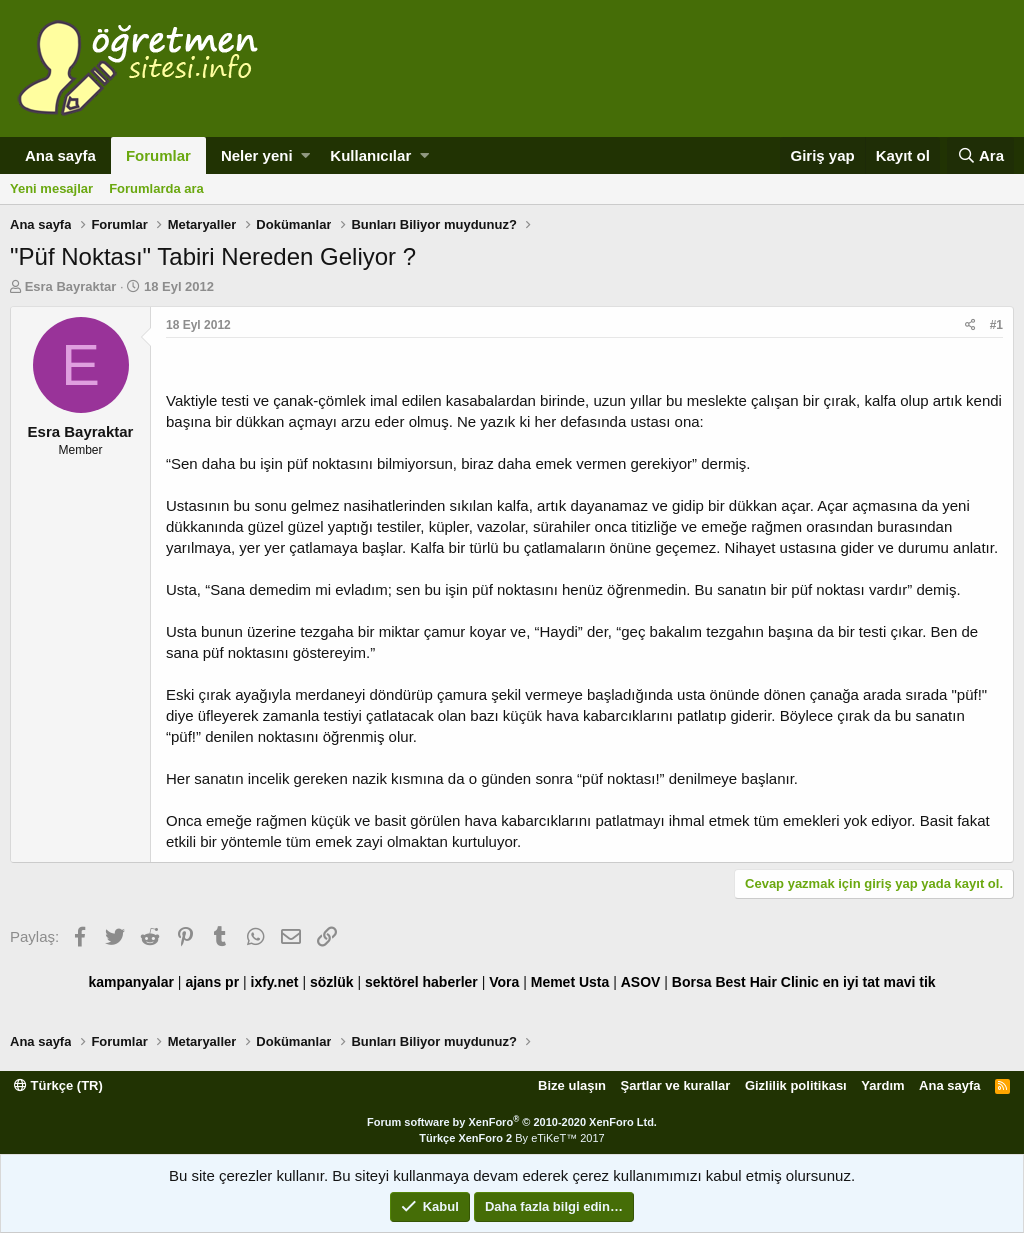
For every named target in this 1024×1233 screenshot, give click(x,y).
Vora (504, 982)
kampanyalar (131, 982)
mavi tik (909, 982)
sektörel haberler (421, 982)
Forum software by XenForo (512, 1122)
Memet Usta (570, 982)
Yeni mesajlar (51, 188)
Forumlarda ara (156, 188)
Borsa (692, 982)
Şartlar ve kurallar (676, 1085)
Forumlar (158, 155)
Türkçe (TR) (58, 1085)
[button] (305, 155)
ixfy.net (275, 982)
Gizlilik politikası (796, 1085)
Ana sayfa (60, 155)
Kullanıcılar (370, 155)
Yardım (882, 1085)
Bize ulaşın (572, 1085)
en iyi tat (851, 982)
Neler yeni (257, 155)
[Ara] (980, 155)
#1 (996, 325)
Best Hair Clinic (766, 982)
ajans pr (212, 982)
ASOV (641, 982)
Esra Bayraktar (71, 286)
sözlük (332, 982)
